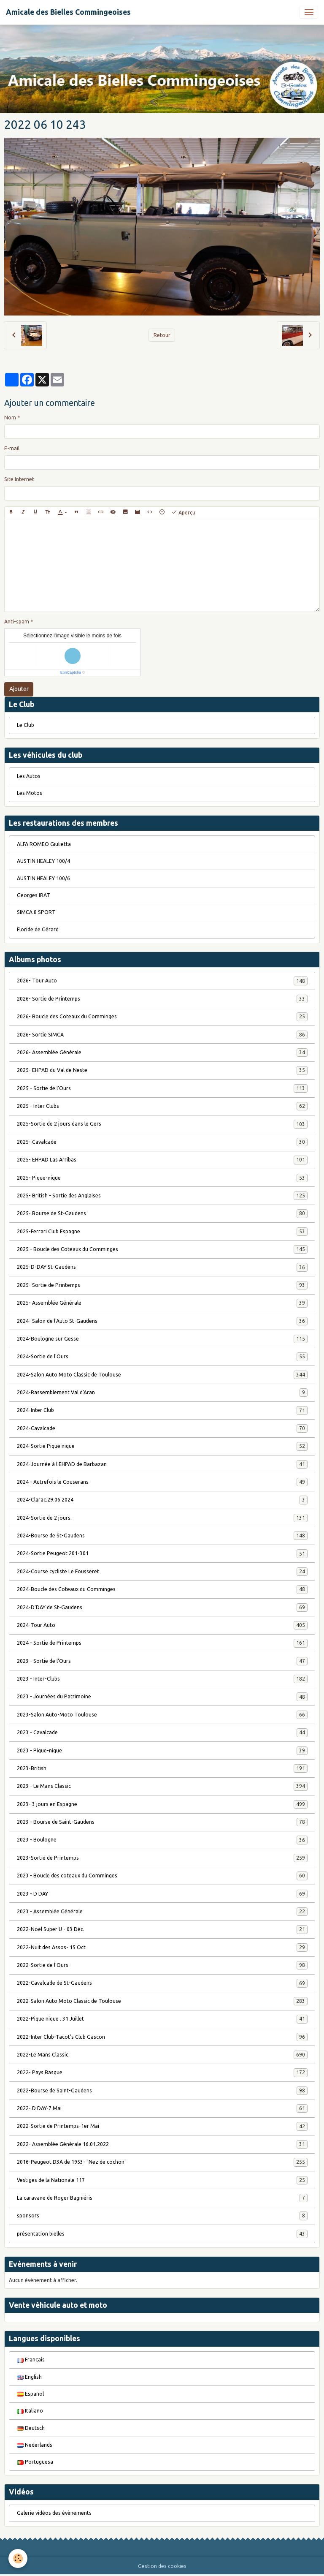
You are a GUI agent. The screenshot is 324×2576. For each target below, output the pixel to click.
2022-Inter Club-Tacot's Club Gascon (162, 2037)
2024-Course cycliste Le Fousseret (162, 1571)
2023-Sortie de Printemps (162, 1858)
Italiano (30, 2410)
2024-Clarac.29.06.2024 (162, 1500)
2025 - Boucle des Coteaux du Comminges (162, 1249)
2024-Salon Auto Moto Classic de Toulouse (162, 1375)
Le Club (25, 725)
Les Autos (28, 776)
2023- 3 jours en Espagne (162, 1804)
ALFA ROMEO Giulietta (44, 844)
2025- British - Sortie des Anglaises (162, 1195)
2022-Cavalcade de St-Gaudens (162, 1983)
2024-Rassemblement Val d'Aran (162, 1392)
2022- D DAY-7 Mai (162, 2108)
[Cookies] (17, 2558)
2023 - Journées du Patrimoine (162, 1696)
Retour (162, 335)
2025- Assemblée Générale (162, 1303)
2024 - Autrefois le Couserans (162, 1482)
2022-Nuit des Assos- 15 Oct (162, 1947)
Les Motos (29, 793)
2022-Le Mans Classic (162, 2055)
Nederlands (34, 2445)
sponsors (162, 2215)
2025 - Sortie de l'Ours (162, 1088)
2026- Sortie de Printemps (162, 999)
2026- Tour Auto (162, 981)
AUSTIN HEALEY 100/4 (43, 861)
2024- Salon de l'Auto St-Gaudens (162, 1321)
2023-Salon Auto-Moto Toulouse (162, 1715)
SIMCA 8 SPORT (36, 912)
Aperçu (183, 512)
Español (30, 2393)
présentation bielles (162, 2234)
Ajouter (19, 688)
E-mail (11, 448)
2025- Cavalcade (162, 1142)
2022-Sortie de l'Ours (162, 1965)
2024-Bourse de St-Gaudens (162, 1535)
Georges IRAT (33, 895)
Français (31, 2359)
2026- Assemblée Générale (162, 1052)
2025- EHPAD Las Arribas (162, 1160)
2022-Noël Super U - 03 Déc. (162, 1929)
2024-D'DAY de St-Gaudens (162, 1607)
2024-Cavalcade (162, 1428)
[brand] (68, 12)
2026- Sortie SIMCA (162, 1035)
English (29, 2377)
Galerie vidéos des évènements (54, 2513)
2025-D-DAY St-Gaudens (162, 1267)
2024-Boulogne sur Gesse (162, 1339)
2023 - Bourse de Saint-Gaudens (162, 1822)
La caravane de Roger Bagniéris (162, 2198)
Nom (10, 417)
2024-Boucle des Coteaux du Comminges (162, 1589)
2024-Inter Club (162, 1410)
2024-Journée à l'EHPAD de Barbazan (162, 1464)
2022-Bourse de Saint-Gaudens (162, 2090)
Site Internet (19, 479)
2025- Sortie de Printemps (162, 1285)
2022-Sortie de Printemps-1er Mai (162, 2126)
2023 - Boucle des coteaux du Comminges (162, 1875)
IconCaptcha (70, 672)
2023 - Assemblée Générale (162, 1911)
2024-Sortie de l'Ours (162, 1356)
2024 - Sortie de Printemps (162, 1643)
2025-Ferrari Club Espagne (162, 1231)
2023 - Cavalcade (162, 1732)
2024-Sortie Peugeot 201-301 (162, 1553)
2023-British (162, 1768)
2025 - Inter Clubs (162, 1106)
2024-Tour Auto (162, 1625)
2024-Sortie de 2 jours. (162, 1518)
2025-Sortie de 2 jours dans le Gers (162, 1124)
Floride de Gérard (38, 929)
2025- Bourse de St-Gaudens (162, 1213)
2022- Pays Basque (162, 2072)
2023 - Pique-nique (162, 1750)
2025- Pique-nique (162, 1178)
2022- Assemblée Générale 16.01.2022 (162, 2144)
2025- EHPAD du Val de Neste (162, 1070)
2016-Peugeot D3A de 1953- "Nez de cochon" (162, 2162)
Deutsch (31, 2428)
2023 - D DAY (162, 1894)
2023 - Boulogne (162, 1840)
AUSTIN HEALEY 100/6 (43, 878)
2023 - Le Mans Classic (162, 1786)
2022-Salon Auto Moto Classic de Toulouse (162, 2001)
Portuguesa (35, 2461)
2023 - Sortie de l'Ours (162, 1661)
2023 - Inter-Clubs (162, 1679)
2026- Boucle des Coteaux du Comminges (162, 1016)
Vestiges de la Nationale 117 (162, 2180)
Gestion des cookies (162, 2566)
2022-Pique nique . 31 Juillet (162, 2019)
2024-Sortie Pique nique (162, 1446)
